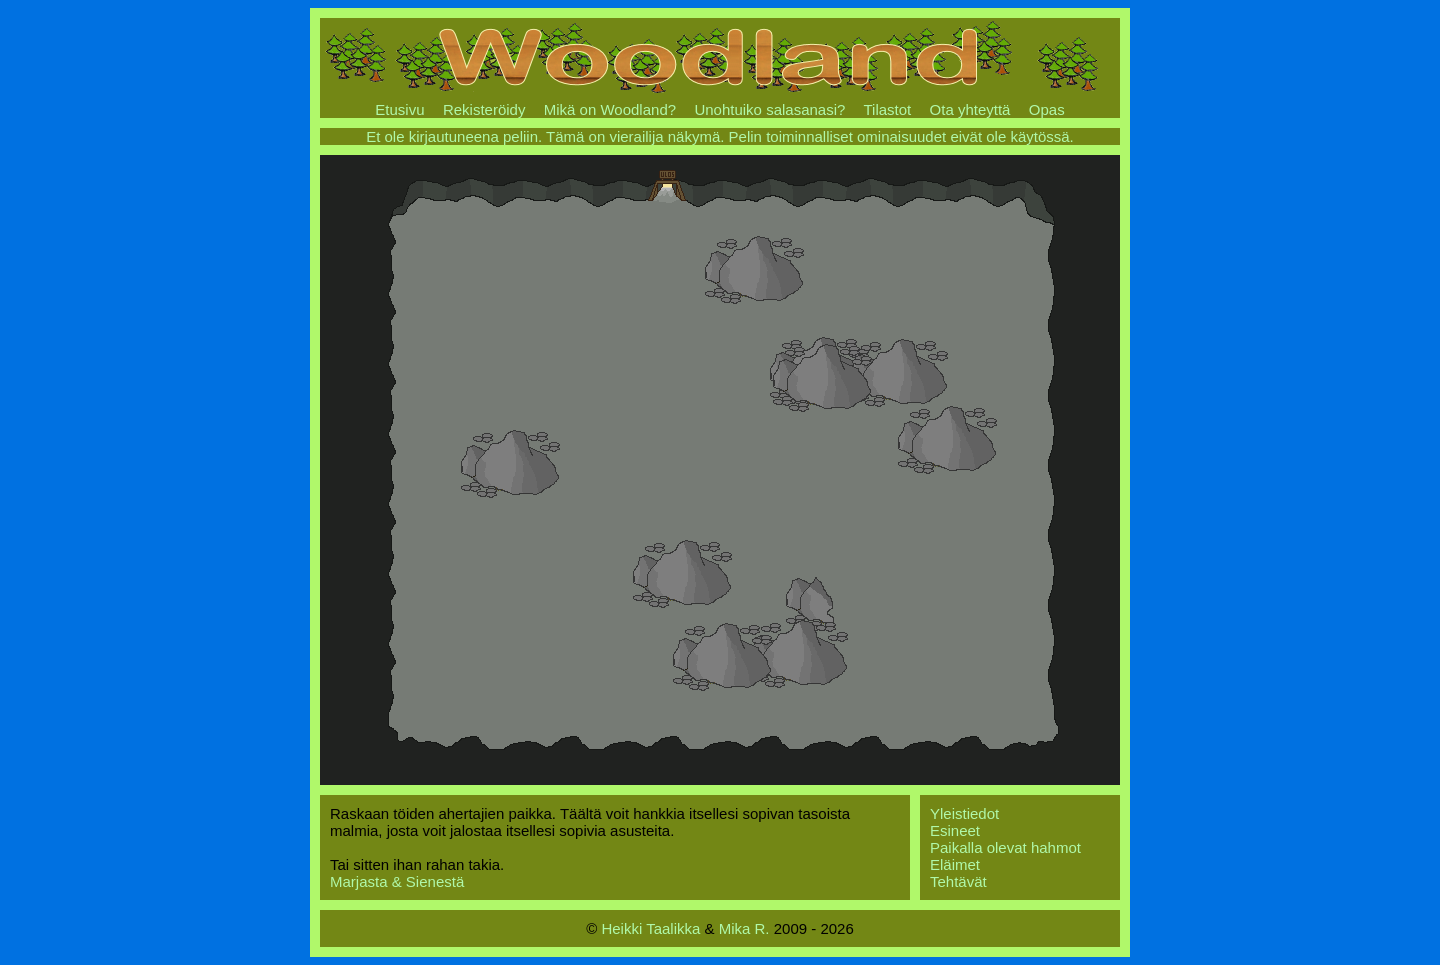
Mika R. (744, 928)
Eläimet (955, 864)
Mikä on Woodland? (610, 109)
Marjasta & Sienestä (397, 881)
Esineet (955, 830)
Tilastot (887, 109)
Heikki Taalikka (650, 928)
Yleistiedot (964, 813)
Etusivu (399, 109)
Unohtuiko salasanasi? (769, 109)
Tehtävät (958, 881)
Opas (1047, 109)
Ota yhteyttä (970, 109)
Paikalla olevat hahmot (1005, 847)
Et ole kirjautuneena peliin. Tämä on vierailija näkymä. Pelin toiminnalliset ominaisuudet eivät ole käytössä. (720, 136)
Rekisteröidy (484, 109)
